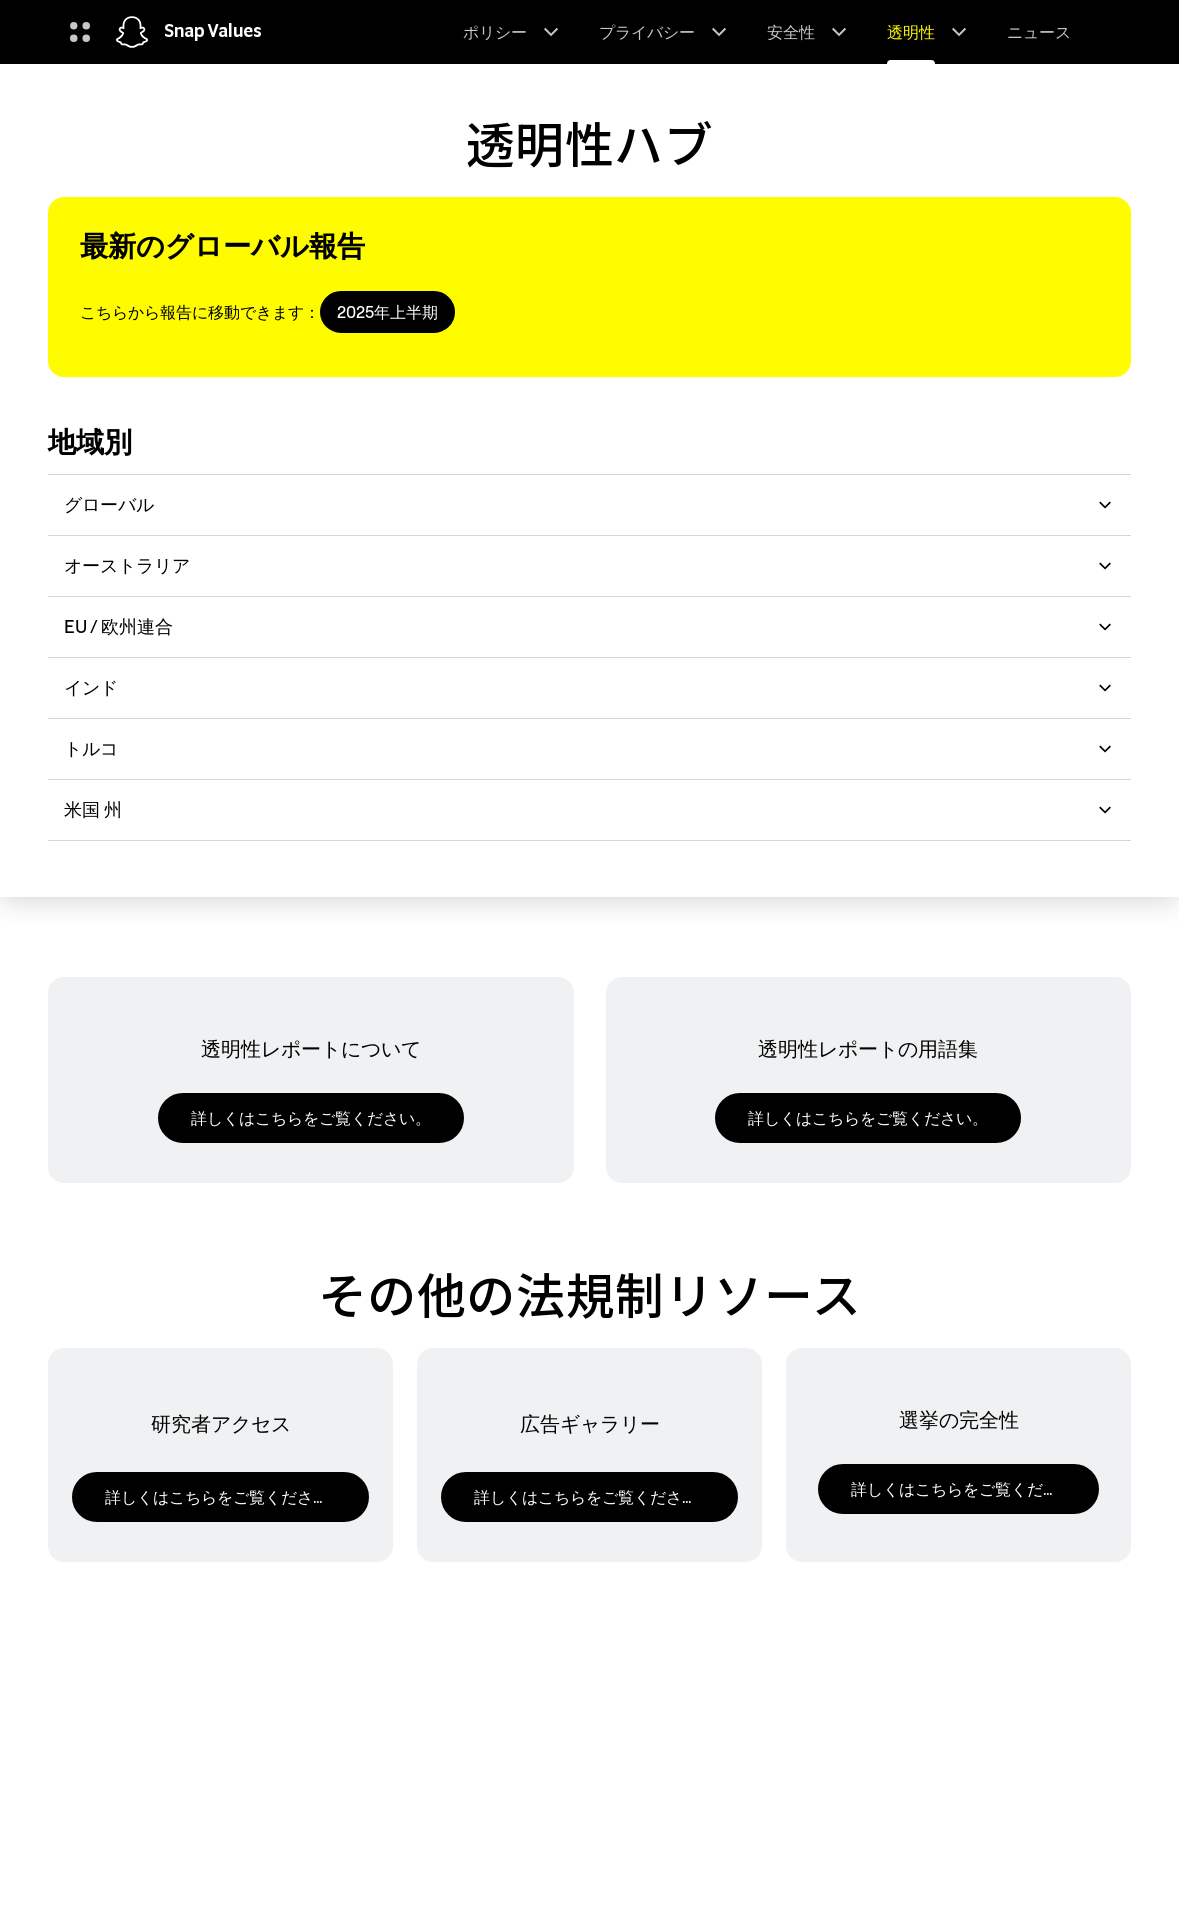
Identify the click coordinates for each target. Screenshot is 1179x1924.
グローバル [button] (589, 504)
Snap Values (213, 32)
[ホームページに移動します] (132, 32)
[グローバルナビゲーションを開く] (80, 32)
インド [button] (589, 687)
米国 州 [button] (589, 809)
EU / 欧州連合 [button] (589, 626)
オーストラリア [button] (589, 565)
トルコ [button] (589, 748)
